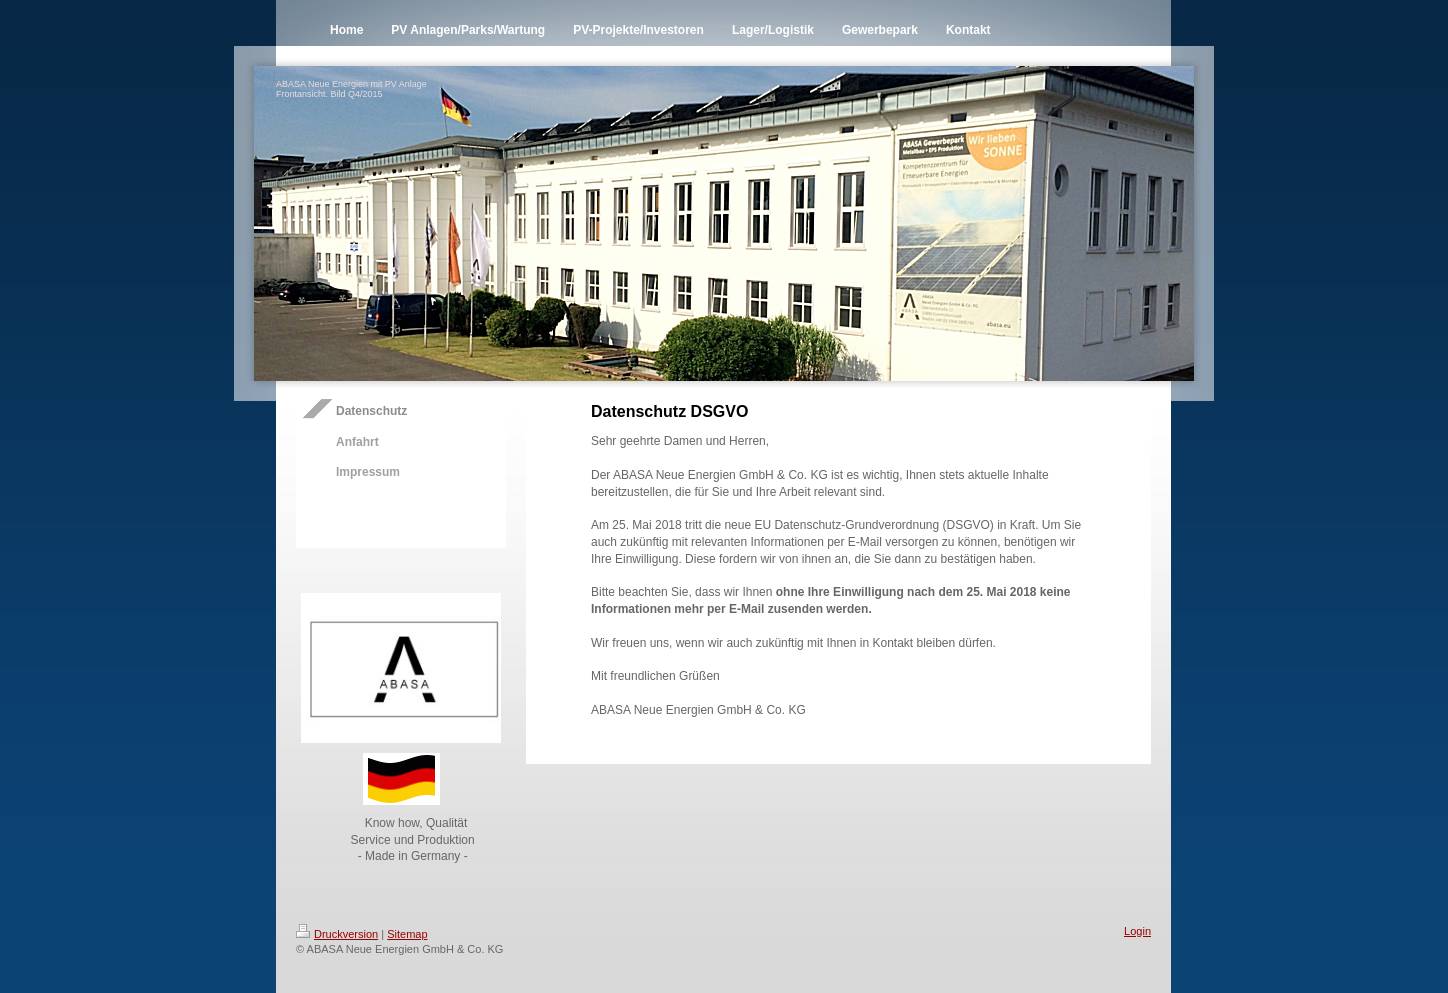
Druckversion (337, 934)
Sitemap (407, 934)
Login (1137, 931)
